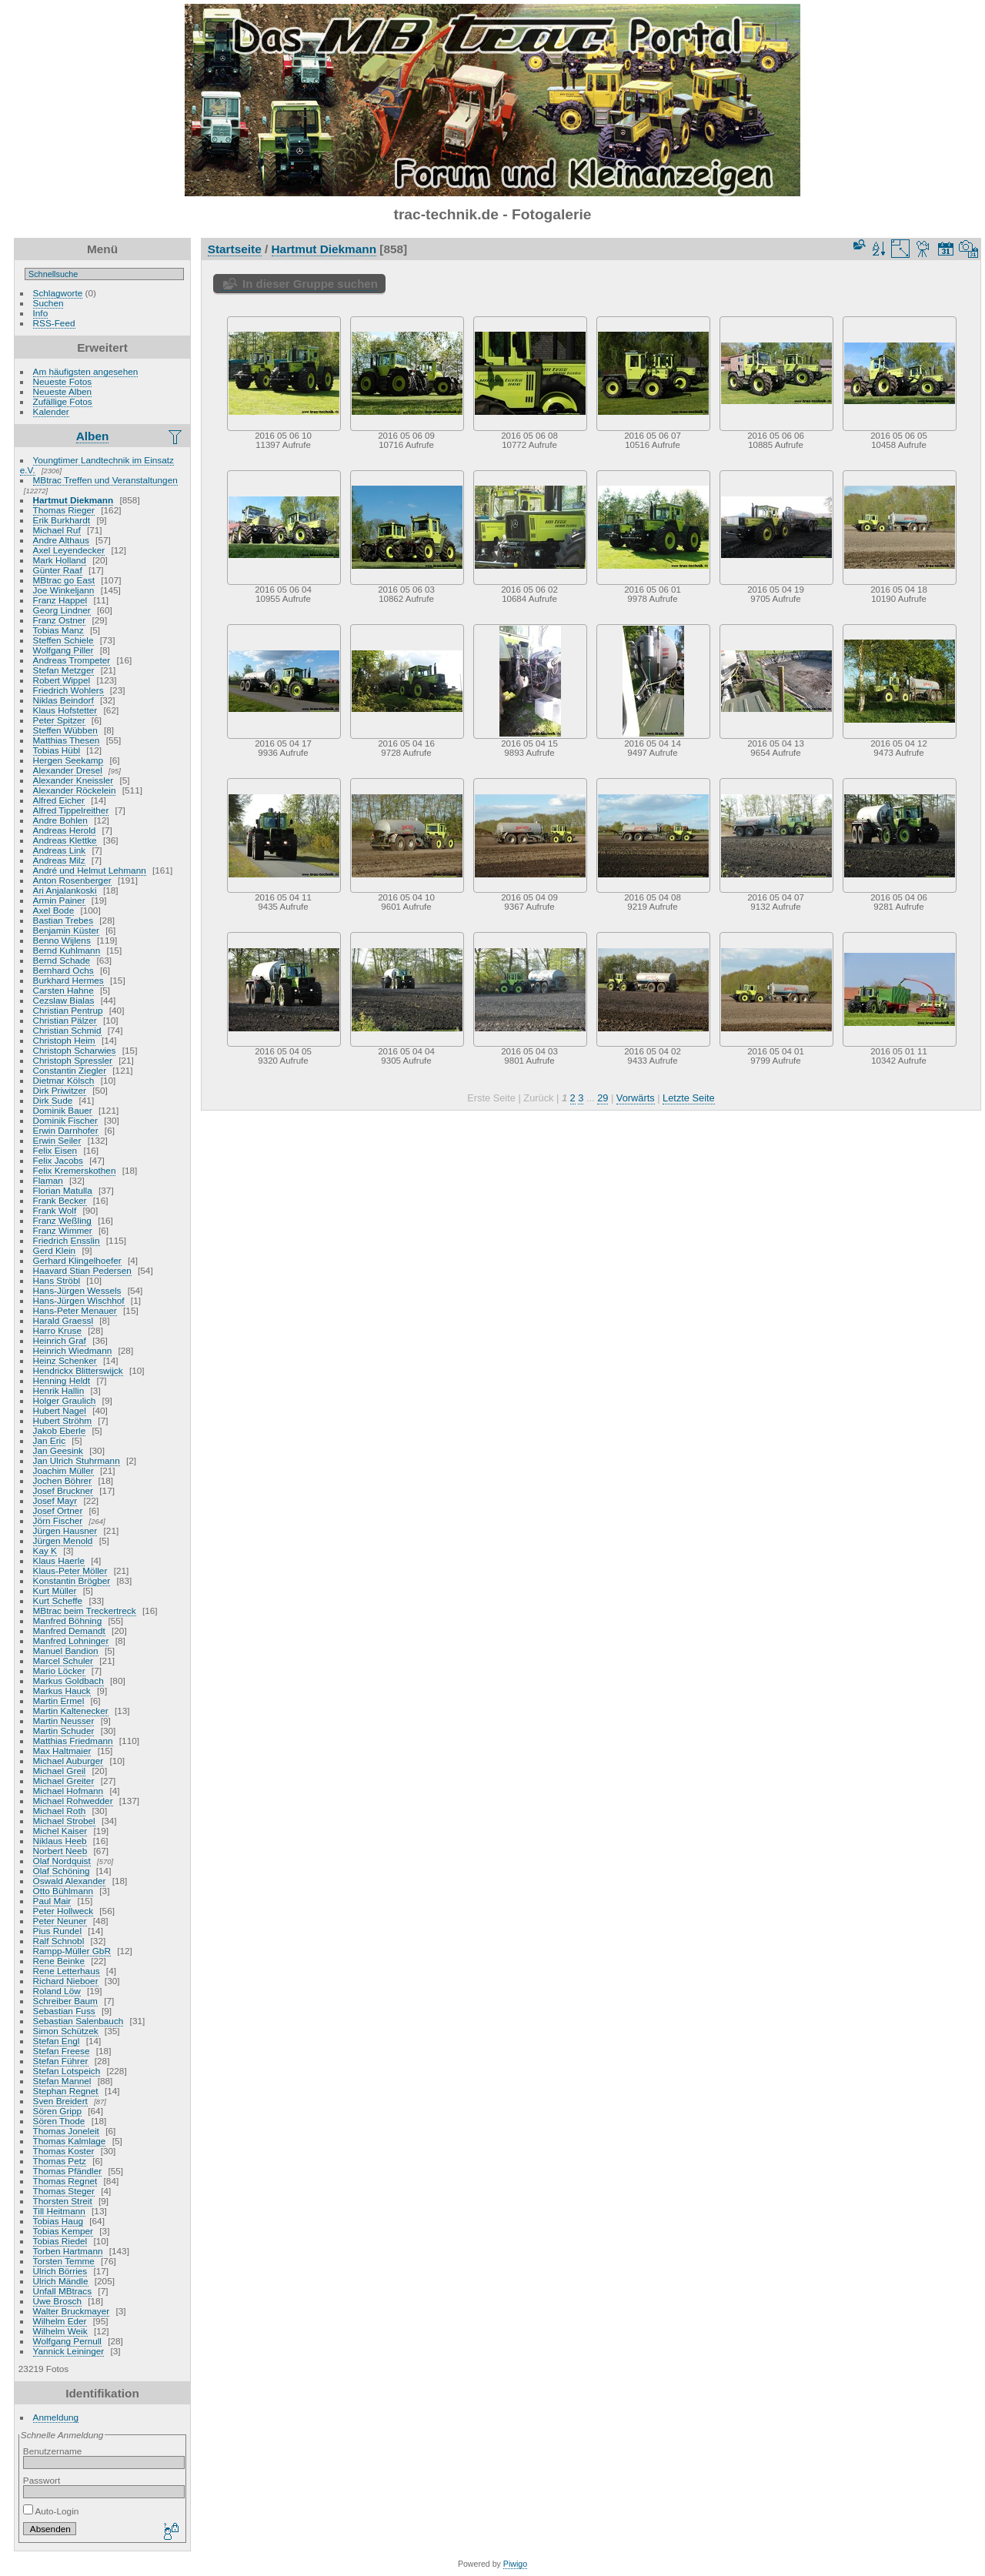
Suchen (48, 303)
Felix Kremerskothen (74, 1170)
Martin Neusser (64, 1721)
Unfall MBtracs (62, 2291)
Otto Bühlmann (63, 1891)
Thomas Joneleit (66, 2131)
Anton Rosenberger (72, 880)
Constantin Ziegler (69, 1070)
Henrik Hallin (59, 1390)
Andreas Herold (64, 830)
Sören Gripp (57, 2111)
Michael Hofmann (68, 1791)
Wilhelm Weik (60, 2331)
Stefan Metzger (64, 670)
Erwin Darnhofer (65, 1130)
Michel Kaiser (60, 1831)
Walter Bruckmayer (71, 2311)
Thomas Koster (64, 2151)
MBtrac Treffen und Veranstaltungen (105, 480)
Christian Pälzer (65, 1020)
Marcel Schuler (63, 1661)
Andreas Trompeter (72, 660)
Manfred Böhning (67, 1620)
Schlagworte (58, 293)
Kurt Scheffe (58, 1600)
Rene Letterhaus (66, 1971)
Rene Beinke (59, 1961)
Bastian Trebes (63, 920)
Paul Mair (52, 1901)
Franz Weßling (62, 1220)
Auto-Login (51, 2511)
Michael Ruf (57, 530)
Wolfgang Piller (63, 650)
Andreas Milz (59, 860)
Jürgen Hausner (65, 1530)
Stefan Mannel (62, 2081)
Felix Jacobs (58, 1160)
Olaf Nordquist (62, 1861)
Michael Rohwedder (73, 1801)
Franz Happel (60, 600)
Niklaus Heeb (60, 1841)
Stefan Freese (61, 2051)
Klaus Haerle (59, 1560)
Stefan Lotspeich (67, 2071)
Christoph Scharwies (74, 1050)
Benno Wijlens (62, 940)
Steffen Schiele (63, 640)
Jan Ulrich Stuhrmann (76, 1460)
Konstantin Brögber (72, 1580)
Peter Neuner (60, 1921)
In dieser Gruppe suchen (310, 283)
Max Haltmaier (62, 1751)
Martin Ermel (59, 1701)
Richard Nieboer (65, 1981)
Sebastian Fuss (64, 2011)
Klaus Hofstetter (65, 710)
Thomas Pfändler (67, 2171)
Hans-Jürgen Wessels (77, 1290)
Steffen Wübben (65, 730)
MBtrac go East (64, 580)
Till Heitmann (59, 2211)
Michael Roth (59, 1811)
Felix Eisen (55, 1150)
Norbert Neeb (60, 1851)
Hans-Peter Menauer (75, 1310)
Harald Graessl (63, 1320)
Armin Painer (59, 900)
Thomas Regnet (65, 2181)
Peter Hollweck (63, 1911)
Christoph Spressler (72, 1060)
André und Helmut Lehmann (89, 870)
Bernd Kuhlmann (67, 950)
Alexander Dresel (67, 770)
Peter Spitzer (59, 720)
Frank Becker (60, 1200)
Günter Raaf (57, 570)
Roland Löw (57, 1991)
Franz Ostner (59, 620)
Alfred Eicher (59, 800)
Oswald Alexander (69, 1881)
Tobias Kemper (63, 2231)
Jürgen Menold (63, 1540)
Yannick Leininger (69, 2351)
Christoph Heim (64, 1040)
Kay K (45, 1550)
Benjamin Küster (66, 930)
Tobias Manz (58, 630)
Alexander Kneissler (73, 780)
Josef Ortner (58, 1510)
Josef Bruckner (63, 1490)
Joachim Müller (63, 1470)
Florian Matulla (62, 1190)
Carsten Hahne (63, 990)
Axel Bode (54, 910)
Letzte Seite (689, 1098)
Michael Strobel (64, 1821)
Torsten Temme (64, 2261)
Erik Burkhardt (62, 520)
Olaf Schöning (61, 1871)
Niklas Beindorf (63, 700)
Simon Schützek (65, 2031)
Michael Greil (59, 1771)
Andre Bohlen (60, 820)
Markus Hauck (62, 1691)
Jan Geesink (58, 1450)
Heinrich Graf (59, 1340)
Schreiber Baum (65, 2001)
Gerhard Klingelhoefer (77, 1260)
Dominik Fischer (65, 1120)
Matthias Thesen (66, 740)
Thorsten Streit (62, 2201)
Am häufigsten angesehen (86, 371)
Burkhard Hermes (68, 980)
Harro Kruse (57, 1330)
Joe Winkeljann (64, 590)
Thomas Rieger (64, 510)
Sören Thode (59, 2121)
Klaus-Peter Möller (70, 1570)
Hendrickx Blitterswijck (78, 1370)
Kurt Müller (55, 1590)
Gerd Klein (54, 1250)
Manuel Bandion (65, 1650)
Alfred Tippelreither (71, 810)
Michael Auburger (68, 1761)
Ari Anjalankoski (65, 890)
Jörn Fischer (58, 1520)
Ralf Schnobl (59, 1941)
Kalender (51, 411)
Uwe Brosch (57, 2301)
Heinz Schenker (65, 1360)
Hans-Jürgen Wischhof (79, 1300)
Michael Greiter (64, 1781)
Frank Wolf (55, 1210)
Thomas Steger (64, 2191)
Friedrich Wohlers (68, 690)
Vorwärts (635, 1098)
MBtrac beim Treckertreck (84, 1610)
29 (602, 1098)
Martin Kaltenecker (71, 1711)
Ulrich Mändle (60, 2281)
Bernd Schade (62, 960)
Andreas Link (59, 850)
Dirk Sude (53, 1100)
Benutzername (52, 2451)
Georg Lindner (62, 610)
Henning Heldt (62, 1380)
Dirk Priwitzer (59, 1090)
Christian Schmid (67, 1030)
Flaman (48, 1180)
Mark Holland (59, 560)
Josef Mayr (55, 1500)
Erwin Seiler (57, 1140)
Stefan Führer (60, 2061)
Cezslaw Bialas (64, 1000)
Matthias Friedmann (73, 1741)
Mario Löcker (59, 1671)
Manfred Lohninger (71, 1640)
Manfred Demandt (69, 1630)
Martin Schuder (64, 1731)
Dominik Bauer (62, 1110)
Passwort (41, 2480)
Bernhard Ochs (63, 970)
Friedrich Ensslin (66, 1240)
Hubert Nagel (59, 1410)
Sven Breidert (60, 2101)
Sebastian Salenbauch (78, 2021)
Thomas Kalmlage (69, 2141)
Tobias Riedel (60, 2241)
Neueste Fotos (62, 381)
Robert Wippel (62, 680)
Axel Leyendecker (69, 550)
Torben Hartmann (68, 2251)
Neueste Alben (62, 391)
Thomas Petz (59, 2161)
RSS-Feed (54, 323)
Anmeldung (56, 2417)
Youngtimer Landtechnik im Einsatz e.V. (97, 465)
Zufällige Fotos (62, 401)
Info (40, 313)
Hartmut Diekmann (73, 500)
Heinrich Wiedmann (72, 1350)
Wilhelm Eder (60, 2321)
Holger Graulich (64, 1400)
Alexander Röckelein (74, 790)
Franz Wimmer (62, 1230)
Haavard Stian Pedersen (82, 1270)
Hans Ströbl (56, 1280)
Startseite (235, 249)
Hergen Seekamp (68, 760)
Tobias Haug (58, 2221)
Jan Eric (49, 1440)
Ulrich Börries (60, 2271)
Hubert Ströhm (62, 1420)
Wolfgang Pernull (67, 2341)
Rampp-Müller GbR (72, 1951)
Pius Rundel (57, 1931)
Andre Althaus (61, 540)
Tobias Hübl (56, 750)
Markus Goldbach (68, 1681)
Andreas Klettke (65, 840)
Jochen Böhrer (62, 1480)
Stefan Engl (56, 2041)
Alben (92, 436)
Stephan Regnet (65, 2091)
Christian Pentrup (68, 1010)
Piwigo (515, 2563)
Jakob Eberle (59, 1430)
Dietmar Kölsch (64, 1080)
